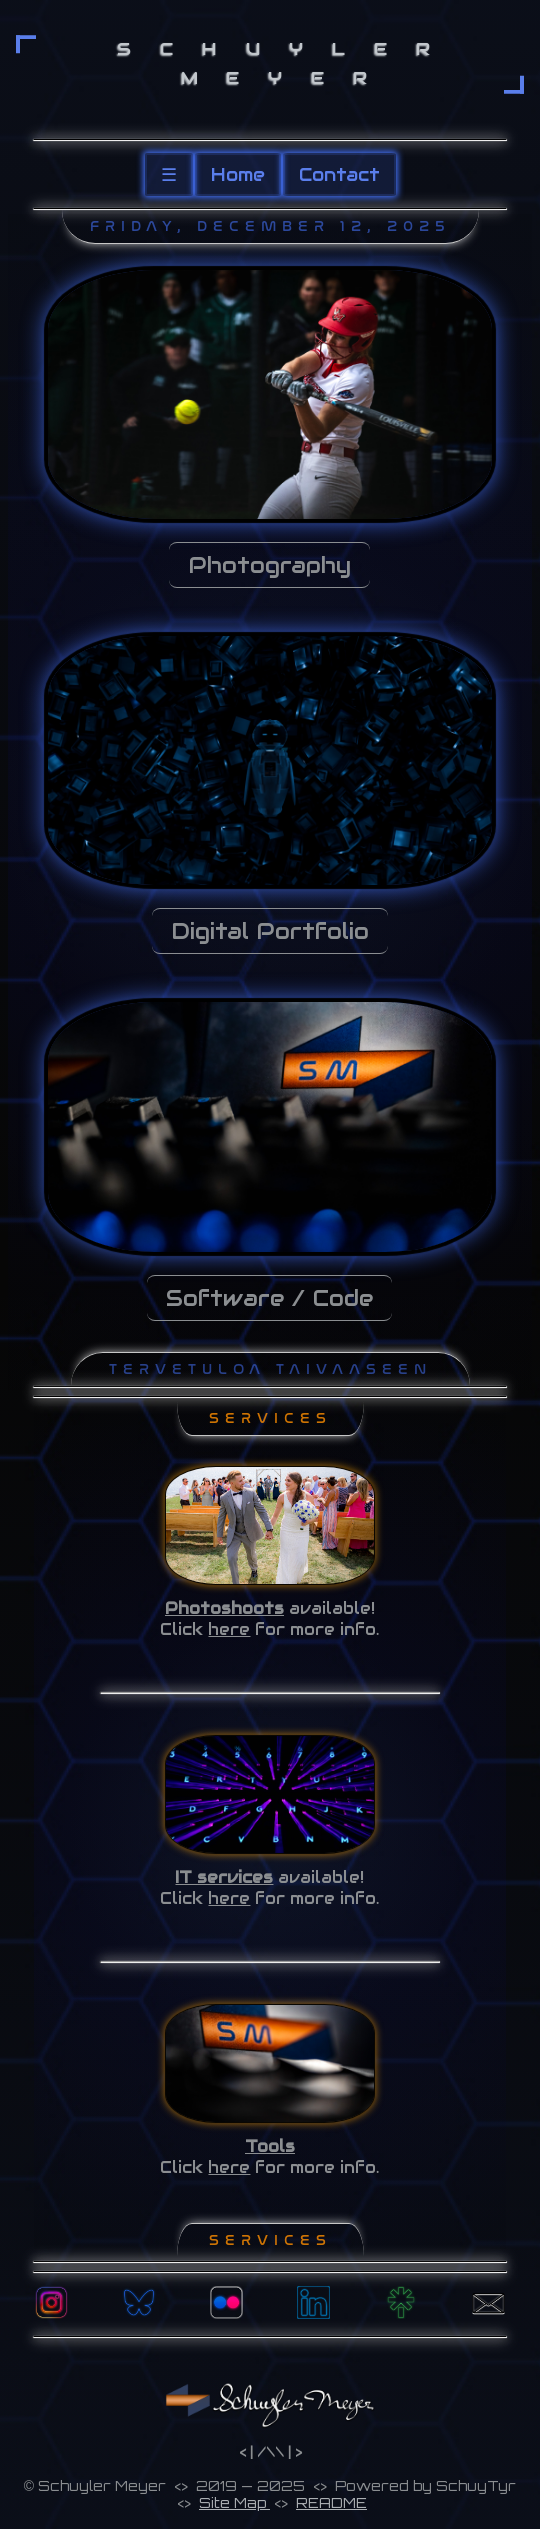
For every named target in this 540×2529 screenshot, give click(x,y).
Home (238, 174)
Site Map (234, 2502)
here (229, 1629)
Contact (339, 174)
